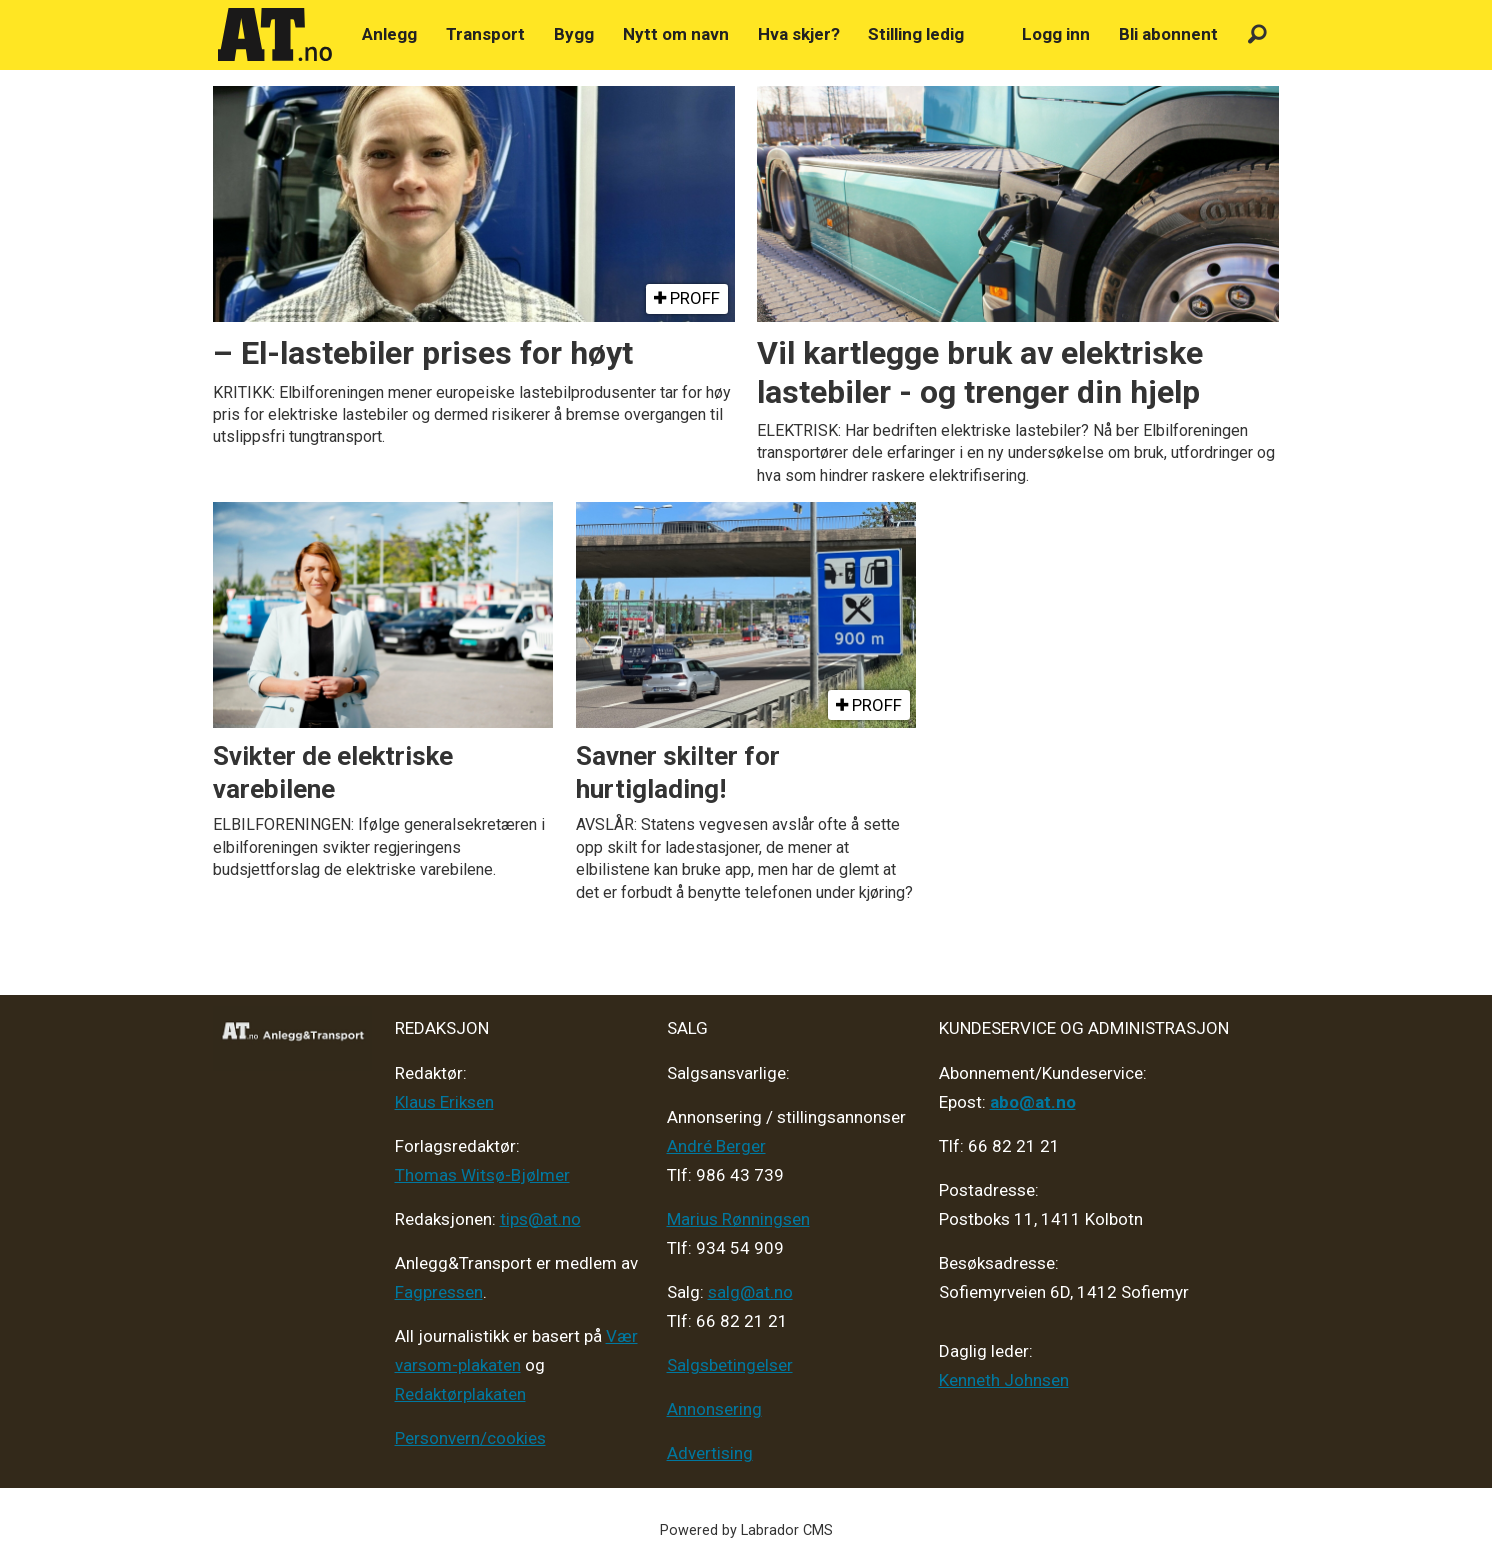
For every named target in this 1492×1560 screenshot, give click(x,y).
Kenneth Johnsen (1004, 1380)
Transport (485, 34)
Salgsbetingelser (730, 1365)
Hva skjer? (799, 34)
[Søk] (1257, 34)
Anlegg (389, 34)
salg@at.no (750, 1292)
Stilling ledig (916, 34)
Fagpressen (439, 1292)
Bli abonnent (1168, 34)
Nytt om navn (676, 34)
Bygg (574, 34)
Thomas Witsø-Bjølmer (482, 1175)
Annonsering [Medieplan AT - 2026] (714, 1409)
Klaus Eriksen (444, 1102)
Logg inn (1056, 34)
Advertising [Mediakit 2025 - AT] (710, 1453)
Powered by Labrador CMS (746, 1530)
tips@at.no (540, 1219)
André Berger (716, 1146)
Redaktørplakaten (460, 1394)
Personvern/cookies (470, 1438)
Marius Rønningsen (738, 1219)
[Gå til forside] (275, 35)
